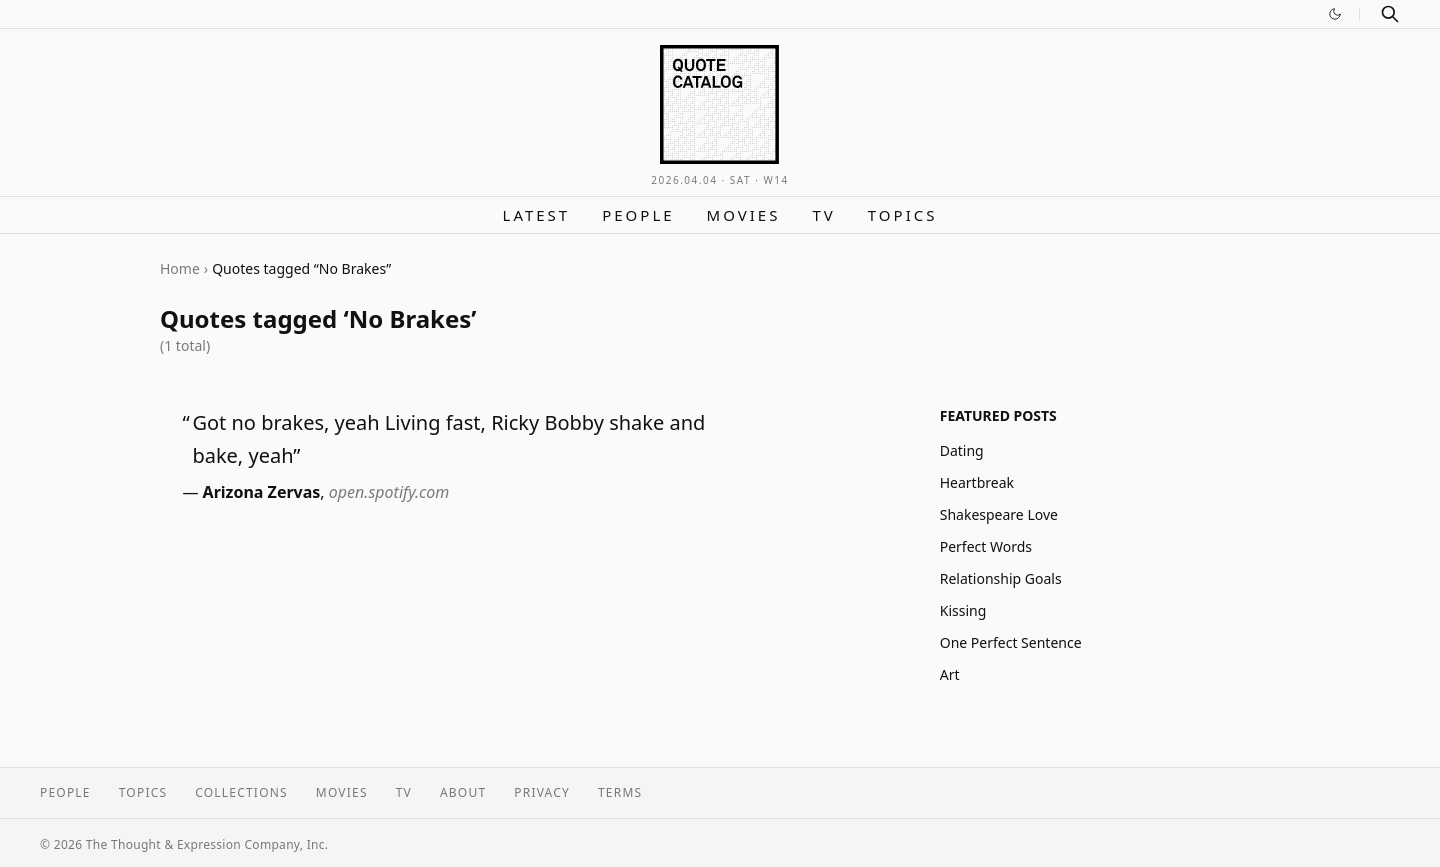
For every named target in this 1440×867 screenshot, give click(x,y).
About (463, 792)
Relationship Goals (1001, 578)
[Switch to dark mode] (1335, 14)
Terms (620, 792)
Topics (903, 215)
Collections (241, 792)
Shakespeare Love (999, 514)
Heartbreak (977, 482)
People (638, 215)
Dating (962, 450)
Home (180, 268)
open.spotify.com (389, 492)
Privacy (542, 792)
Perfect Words (986, 546)
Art (950, 674)
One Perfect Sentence (1011, 642)
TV (823, 215)
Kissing (963, 610)
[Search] (1390, 14)
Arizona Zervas (262, 492)
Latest (537, 215)
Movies (744, 215)
